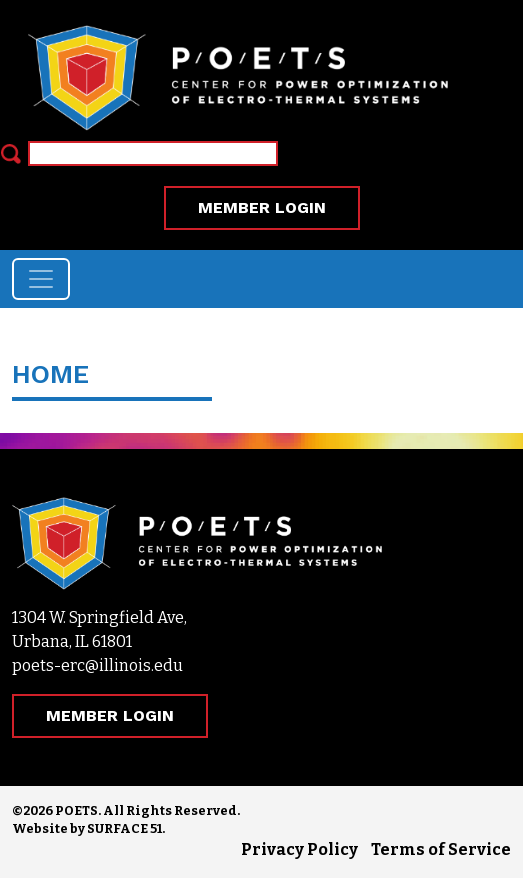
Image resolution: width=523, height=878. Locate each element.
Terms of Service (441, 849)
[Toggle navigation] (41, 279)
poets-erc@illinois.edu (97, 665)
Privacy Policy (299, 849)
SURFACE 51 (124, 828)
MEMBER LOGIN (262, 207)
